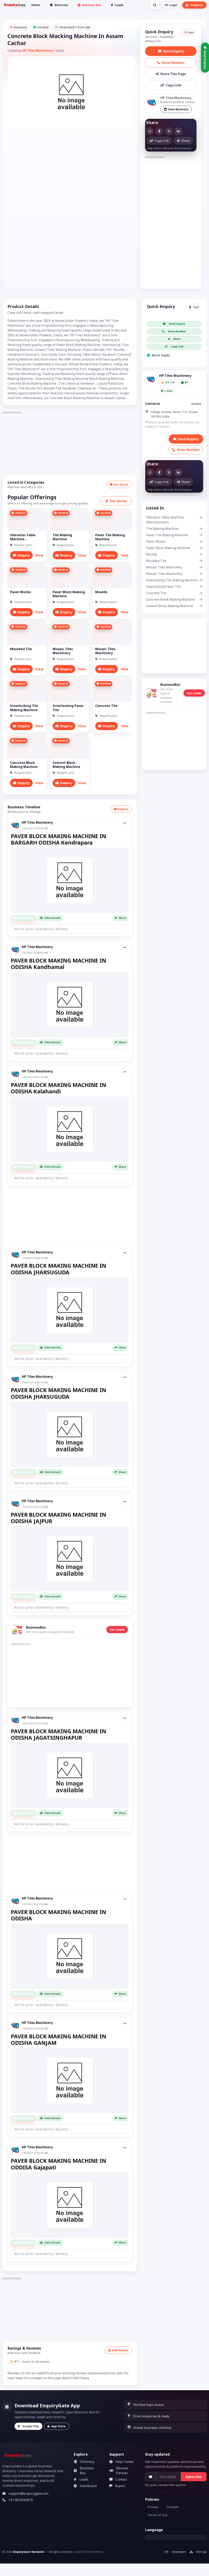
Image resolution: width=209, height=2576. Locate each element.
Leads (117, 5)
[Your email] (168, 2476)
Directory (59, 5)
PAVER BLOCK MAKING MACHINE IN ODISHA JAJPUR (58, 1518)
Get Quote (119, 484)
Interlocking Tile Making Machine (174, 580)
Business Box (89, 5)
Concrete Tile (174, 593)
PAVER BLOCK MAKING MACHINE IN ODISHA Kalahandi (58, 1088)
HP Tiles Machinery (37, 50)
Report (117, 2486)
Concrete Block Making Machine (174, 599)
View (39, 555)
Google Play (28, 2426)
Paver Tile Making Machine (174, 535)
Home (35, 5)
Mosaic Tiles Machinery (174, 567)
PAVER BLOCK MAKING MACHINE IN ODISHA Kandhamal (58, 964)
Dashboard (85, 2486)
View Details (50, 918)
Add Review (118, 2350)
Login (171, 5)
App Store (56, 2426)
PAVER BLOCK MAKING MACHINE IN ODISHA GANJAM (58, 2039)
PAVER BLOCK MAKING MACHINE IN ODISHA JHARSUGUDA (58, 1269)
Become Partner (118, 2470)
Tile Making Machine (174, 528)
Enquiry (21, 555)
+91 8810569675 (17, 2500)
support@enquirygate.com (25, 2493)
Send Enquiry (171, 51)
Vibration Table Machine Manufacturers (174, 520)
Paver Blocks (174, 541)
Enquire (121, 809)
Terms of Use (157, 2515)
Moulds (174, 554)
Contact (118, 2479)
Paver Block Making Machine (174, 547)
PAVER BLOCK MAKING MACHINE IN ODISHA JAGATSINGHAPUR (58, 1734)
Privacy (152, 2507)
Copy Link (170, 85)
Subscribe (194, 2477)
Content (172, 2507)
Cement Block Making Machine (174, 605)
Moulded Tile (174, 560)
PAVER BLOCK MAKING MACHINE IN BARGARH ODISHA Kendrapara (58, 839)
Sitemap (198, 2552)
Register (194, 5)
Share (120, 918)
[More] (125, 823)
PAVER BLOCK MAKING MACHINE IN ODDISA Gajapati (58, 2164)
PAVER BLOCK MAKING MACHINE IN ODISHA (58, 1915)
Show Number (171, 62)
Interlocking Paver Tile (174, 586)
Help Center (121, 2461)
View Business (176, 109)
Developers (175, 2552)
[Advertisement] (170, 220)
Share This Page (171, 74)
